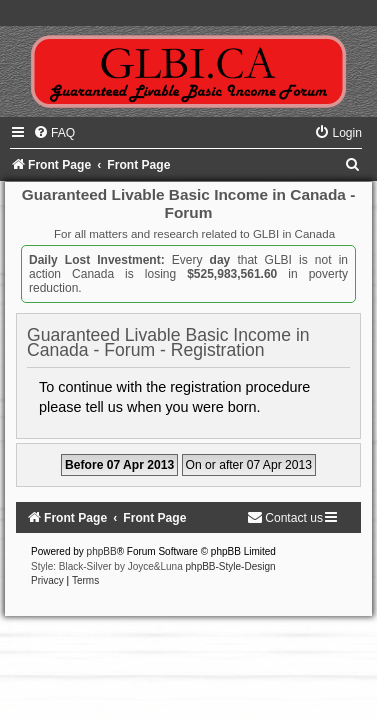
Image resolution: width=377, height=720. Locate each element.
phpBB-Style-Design (231, 566)
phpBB (102, 551)
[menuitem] (54, 133)
